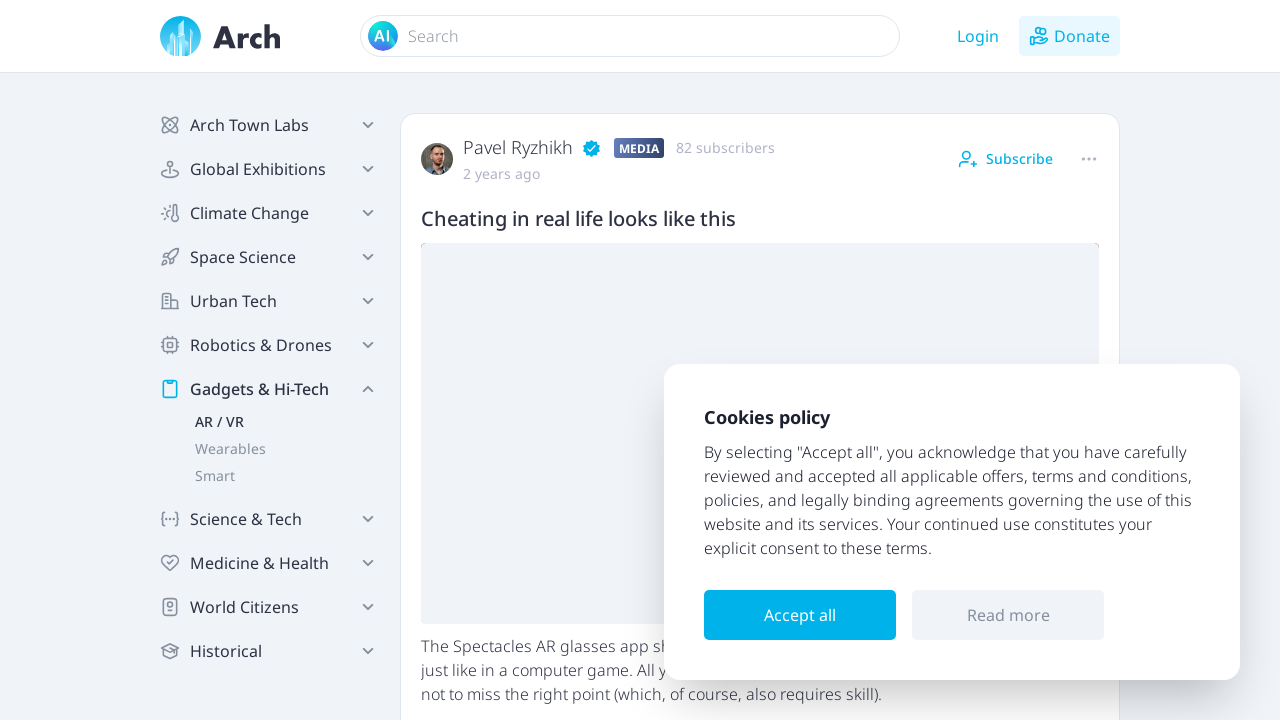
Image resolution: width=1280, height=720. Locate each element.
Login (978, 36)
